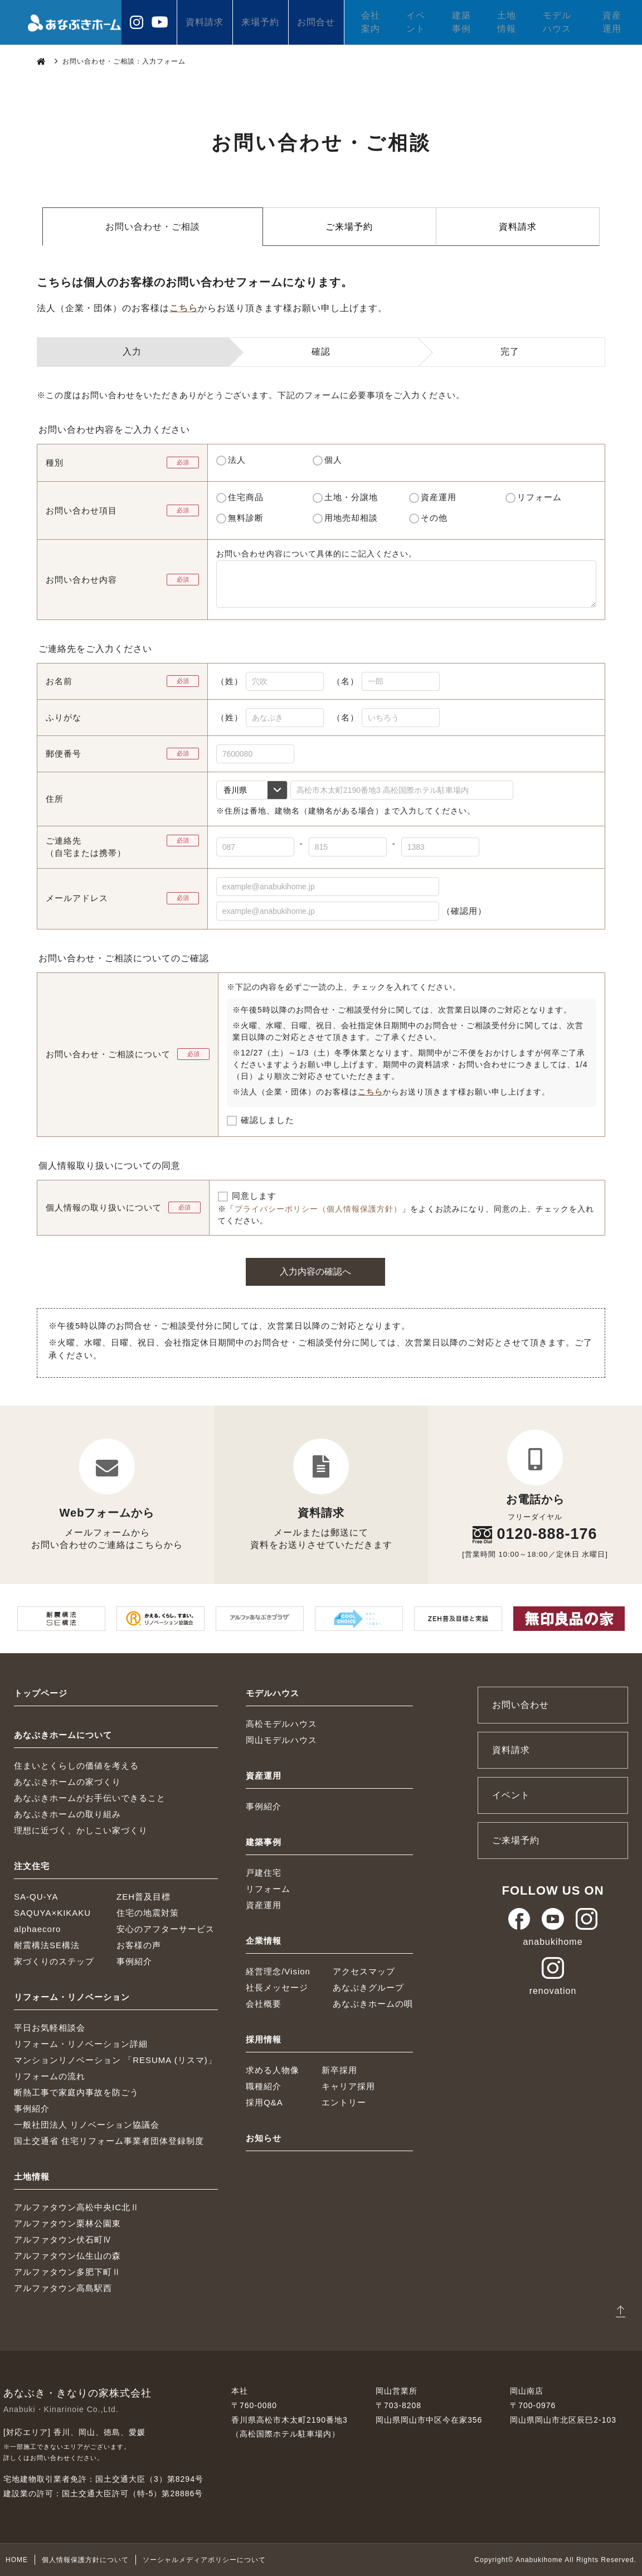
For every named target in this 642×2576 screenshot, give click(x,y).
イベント (415, 22)
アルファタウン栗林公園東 (67, 2223)
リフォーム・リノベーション (72, 1997)
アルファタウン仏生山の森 (67, 2255)
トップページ (40, 1693)
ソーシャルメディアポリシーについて (204, 2560)
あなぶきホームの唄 (373, 2003)
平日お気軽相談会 (49, 2027)
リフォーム (268, 1889)
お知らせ (263, 2138)
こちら (183, 308)
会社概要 (263, 2003)
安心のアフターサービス (165, 1929)
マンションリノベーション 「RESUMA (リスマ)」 (115, 2060)
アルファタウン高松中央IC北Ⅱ (76, 2207)
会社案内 (370, 22)
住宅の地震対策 (147, 1913)
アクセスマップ (364, 1971)
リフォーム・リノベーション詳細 (81, 2044)
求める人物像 (272, 2070)
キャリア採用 (348, 2086)
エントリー (344, 2102)
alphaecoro (37, 1929)
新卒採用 (339, 2070)
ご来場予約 (349, 226)
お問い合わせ (520, 1705)
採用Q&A (264, 2102)
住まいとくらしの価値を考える (76, 1765)
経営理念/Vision (278, 1971)
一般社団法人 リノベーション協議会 (86, 2124)
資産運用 (611, 22)
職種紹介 (263, 2086)
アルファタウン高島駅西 (63, 2288)
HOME (17, 2560)
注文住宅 (32, 1866)
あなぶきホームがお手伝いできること (90, 1798)
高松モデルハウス (281, 1723)
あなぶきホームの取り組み (67, 1814)
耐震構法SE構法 (47, 1945)
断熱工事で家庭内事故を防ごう (76, 2092)
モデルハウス (557, 22)
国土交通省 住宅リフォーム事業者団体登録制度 (109, 2141)
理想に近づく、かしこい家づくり (81, 1830)
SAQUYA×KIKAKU (52, 1913)
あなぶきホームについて (63, 1735)
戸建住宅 (263, 1872)
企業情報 (263, 1940)
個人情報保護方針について (85, 2560)
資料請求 (204, 22)
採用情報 (263, 2039)
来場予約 (260, 22)
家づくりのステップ (54, 1961)
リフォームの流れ (49, 2076)
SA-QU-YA (36, 1896)
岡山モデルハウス (281, 1740)
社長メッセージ (277, 1987)
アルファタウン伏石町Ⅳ (63, 2239)
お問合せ (316, 22)
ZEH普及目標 (143, 1896)
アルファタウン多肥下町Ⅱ (67, 2272)
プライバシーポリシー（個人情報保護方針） (318, 1208)
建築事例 (461, 22)
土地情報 (506, 22)
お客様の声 (138, 1945)
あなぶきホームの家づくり (67, 1781)
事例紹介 (134, 1961)
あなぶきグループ (368, 1987)
